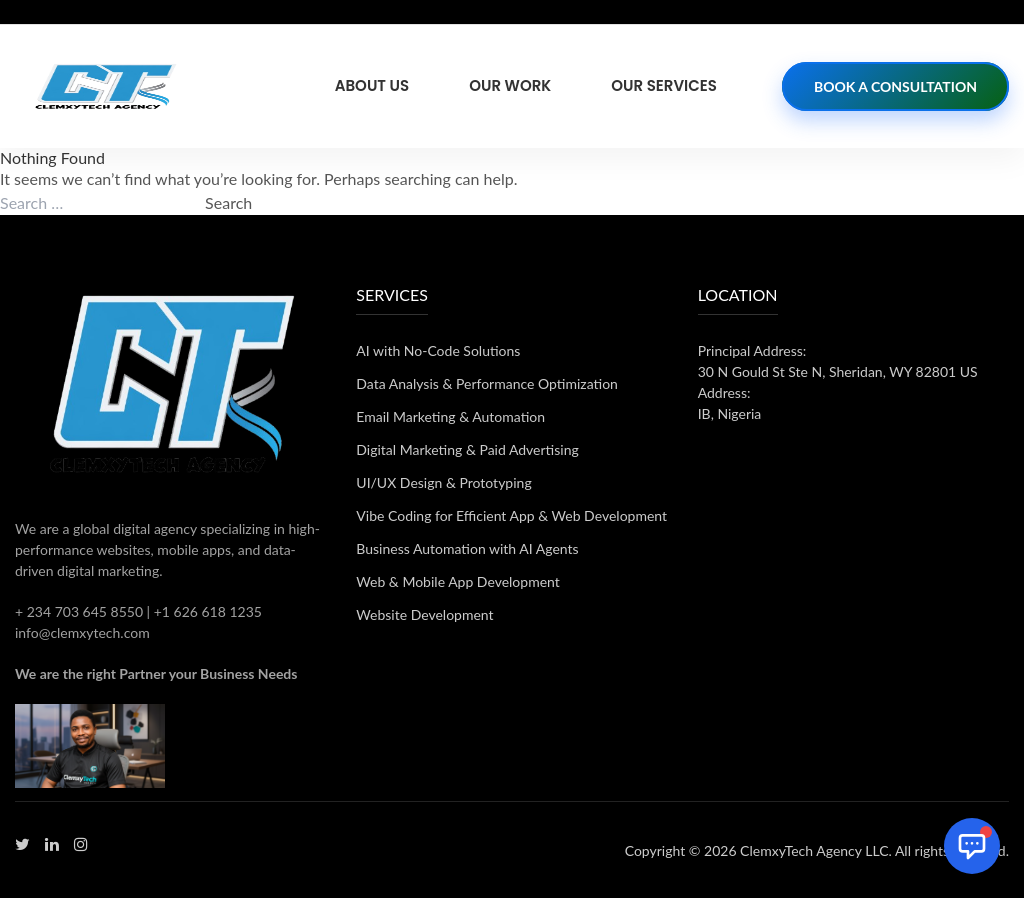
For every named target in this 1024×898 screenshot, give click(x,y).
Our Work (510, 85)
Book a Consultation (895, 86)
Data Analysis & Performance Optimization (487, 383)
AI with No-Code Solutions (438, 350)
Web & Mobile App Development (457, 581)
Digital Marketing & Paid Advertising (467, 449)
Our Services (664, 85)
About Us (372, 85)
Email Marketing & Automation (450, 416)
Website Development (424, 614)
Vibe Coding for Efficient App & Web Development (511, 515)
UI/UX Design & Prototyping (443, 482)
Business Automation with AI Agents (467, 548)
